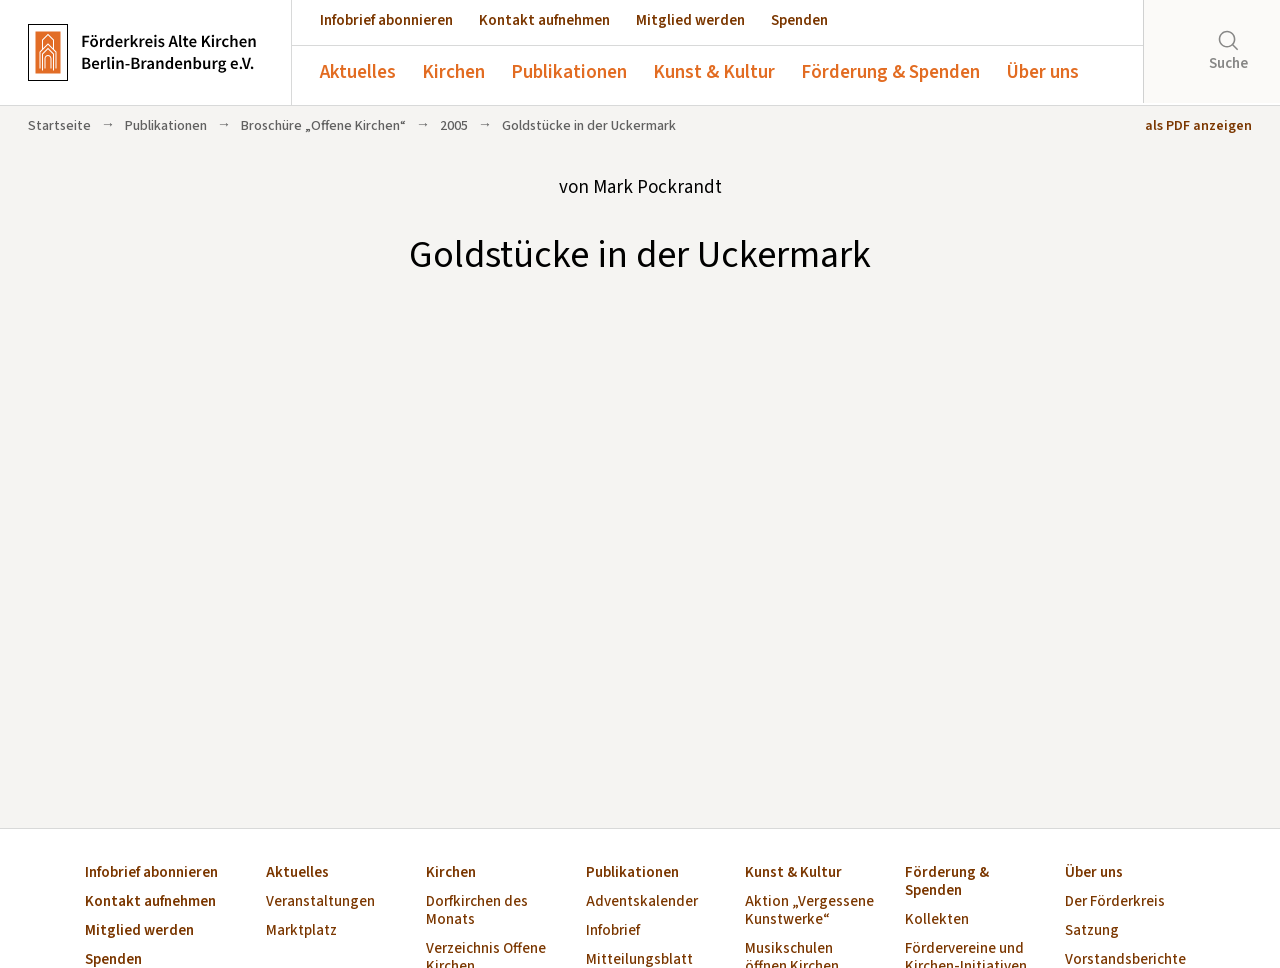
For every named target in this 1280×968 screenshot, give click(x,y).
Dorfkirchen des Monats (477, 911)
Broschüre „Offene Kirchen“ (323, 126)
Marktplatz (301, 931)
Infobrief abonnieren (386, 20)
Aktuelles (358, 72)
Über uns (1042, 72)
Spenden (799, 20)
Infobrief (613, 931)
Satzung (1092, 931)
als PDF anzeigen (1198, 126)
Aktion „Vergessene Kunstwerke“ (809, 911)
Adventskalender (642, 902)
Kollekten (937, 920)
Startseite (59, 126)
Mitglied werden (690, 20)
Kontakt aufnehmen (544, 20)
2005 (454, 126)
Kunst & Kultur (714, 72)
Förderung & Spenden (890, 72)
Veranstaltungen (320, 902)
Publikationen (569, 72)
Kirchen (453, 72)
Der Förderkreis (1115, 902)
